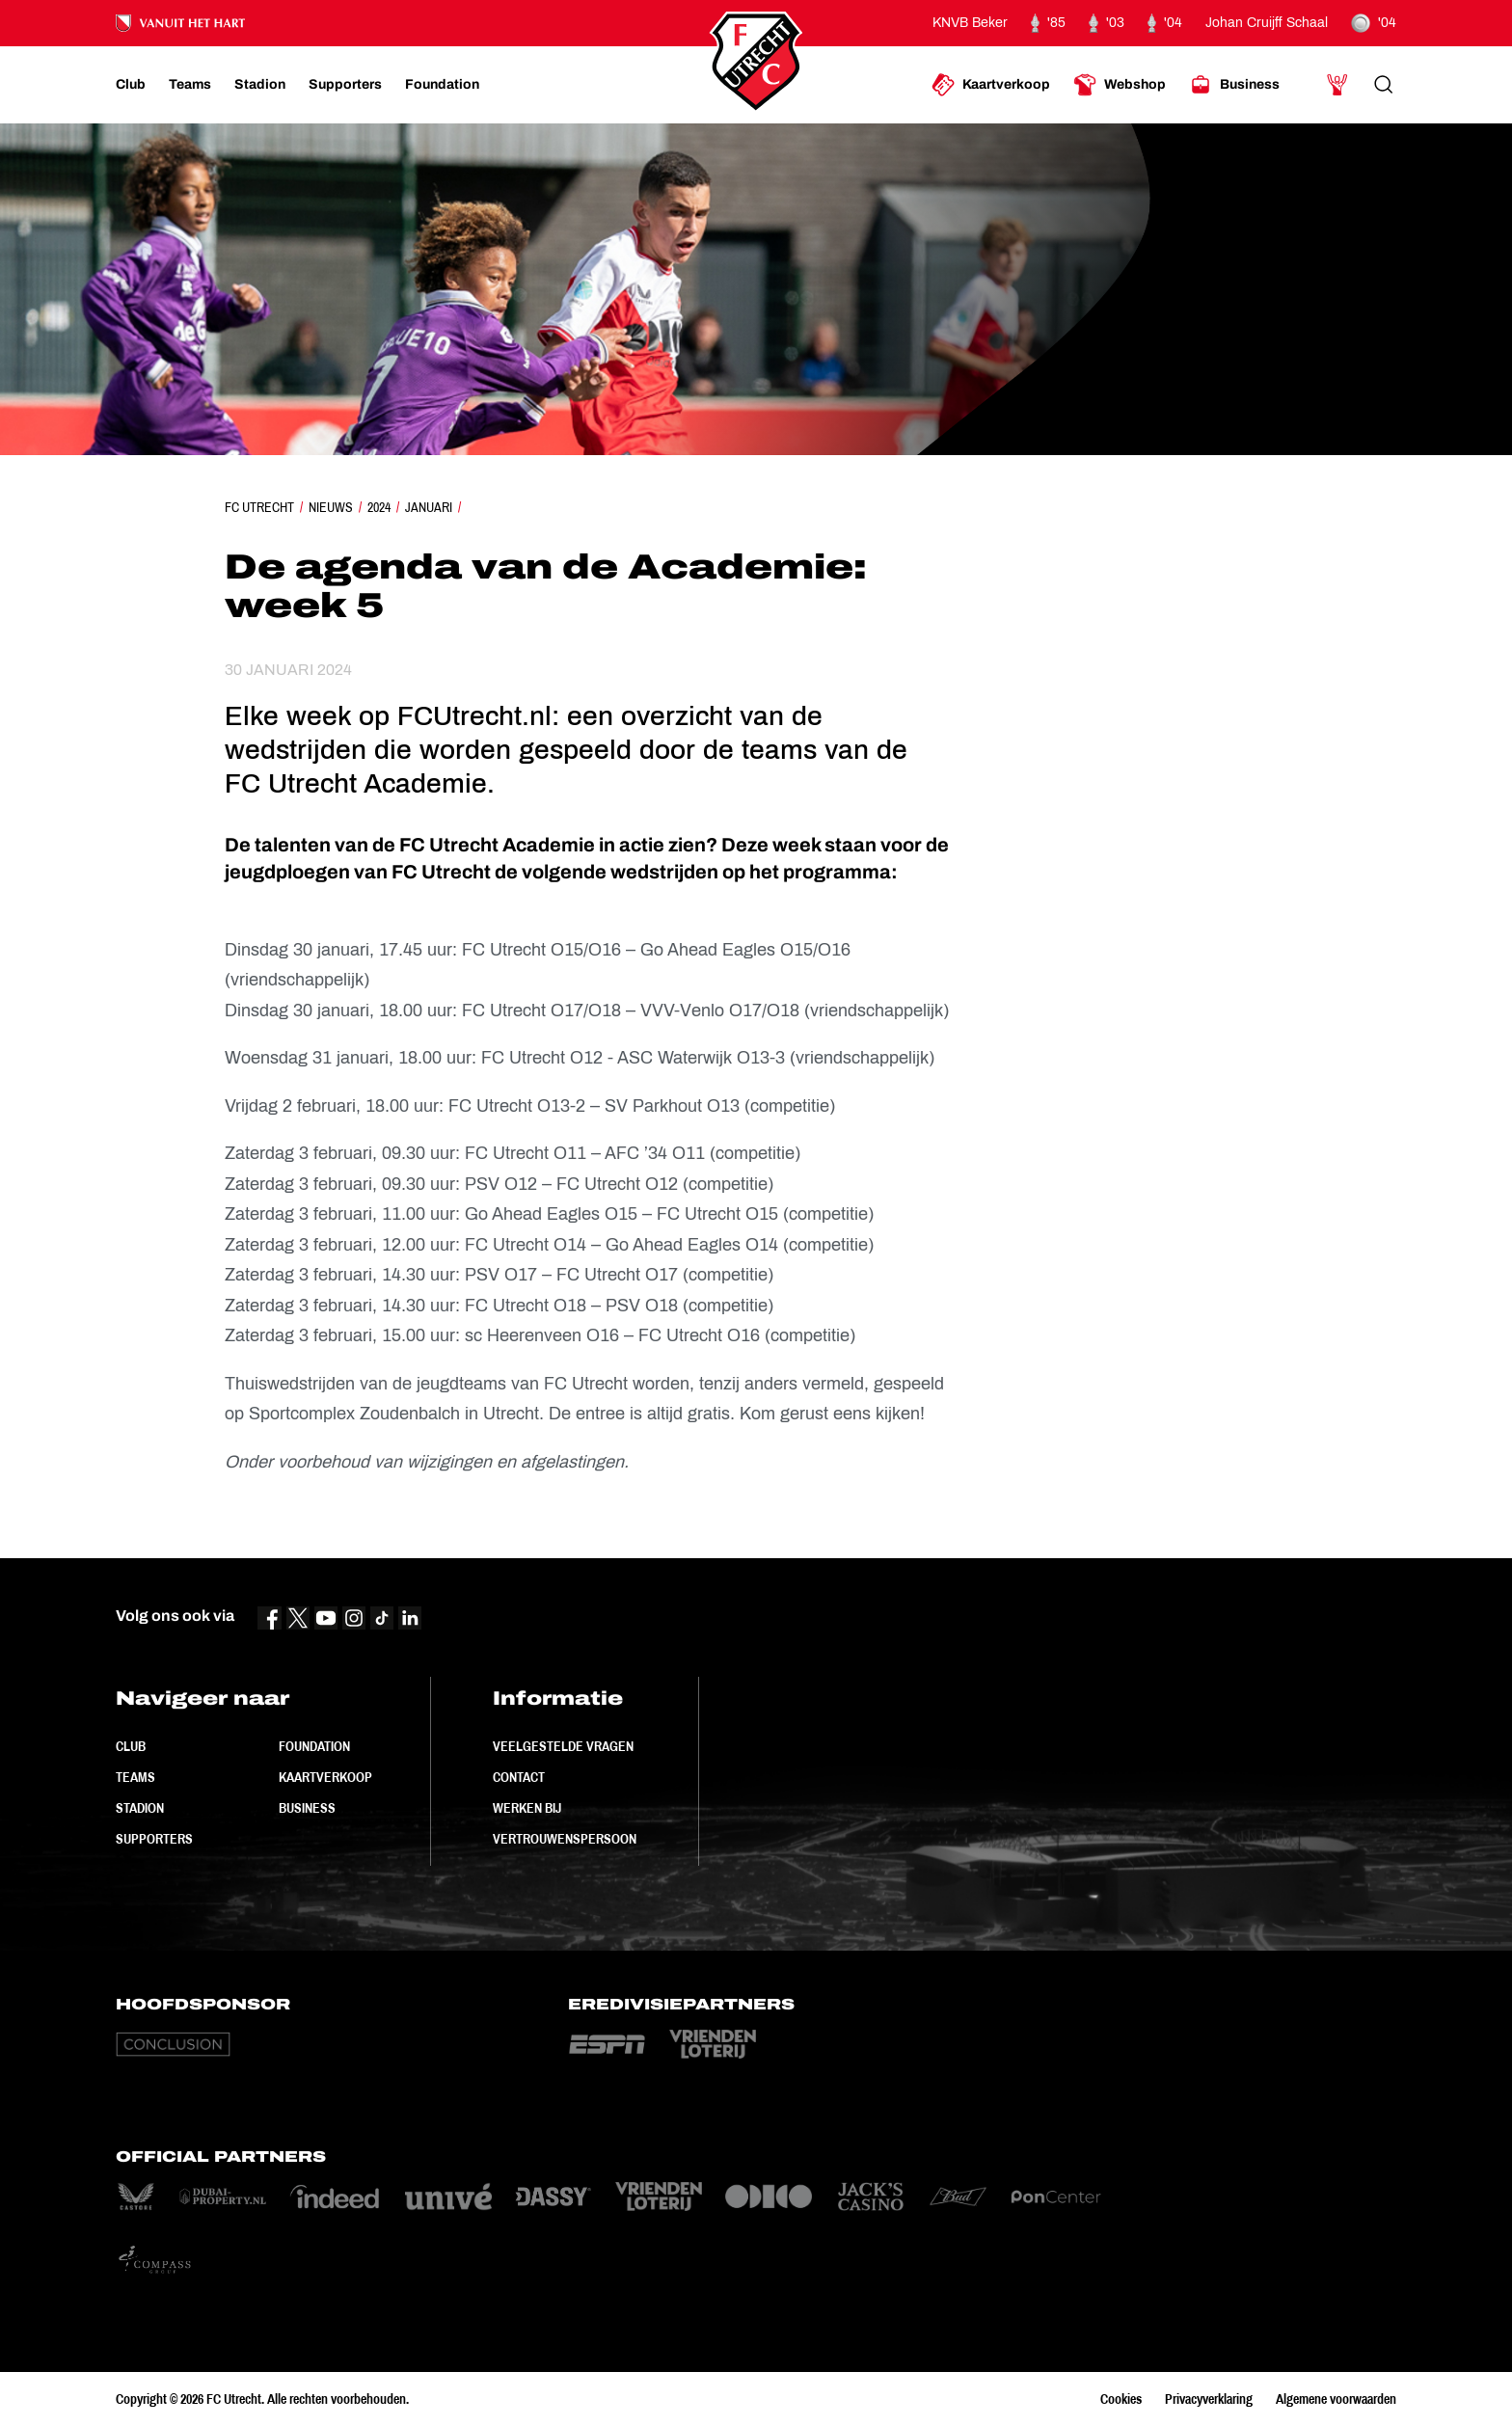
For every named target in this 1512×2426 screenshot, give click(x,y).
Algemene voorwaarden (1336, 2399)
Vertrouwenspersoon (564, 1838)
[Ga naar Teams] (190, 84)
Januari (428, 507)
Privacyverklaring (1209, 2399)
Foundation (314, 1746)
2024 (379, 507)
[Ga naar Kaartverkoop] (991, 84)
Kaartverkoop (325, 1777)
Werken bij (527, 1808)
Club (131, 1746)
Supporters (154, 1838)
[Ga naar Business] (1234, 84)
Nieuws (331, 507)
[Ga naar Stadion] (259, 84)
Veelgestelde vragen (563, 1746)
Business (307, 1808)
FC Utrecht (259, 507)
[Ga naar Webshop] (1119, 84)
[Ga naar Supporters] (345, 84)
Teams (135, 1777)
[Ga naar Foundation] (442, 84)
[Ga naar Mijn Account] (1337, 84)
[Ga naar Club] (131, 84)
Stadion (140, 1808)
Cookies (1121, 2399)
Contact (519, 1777)
